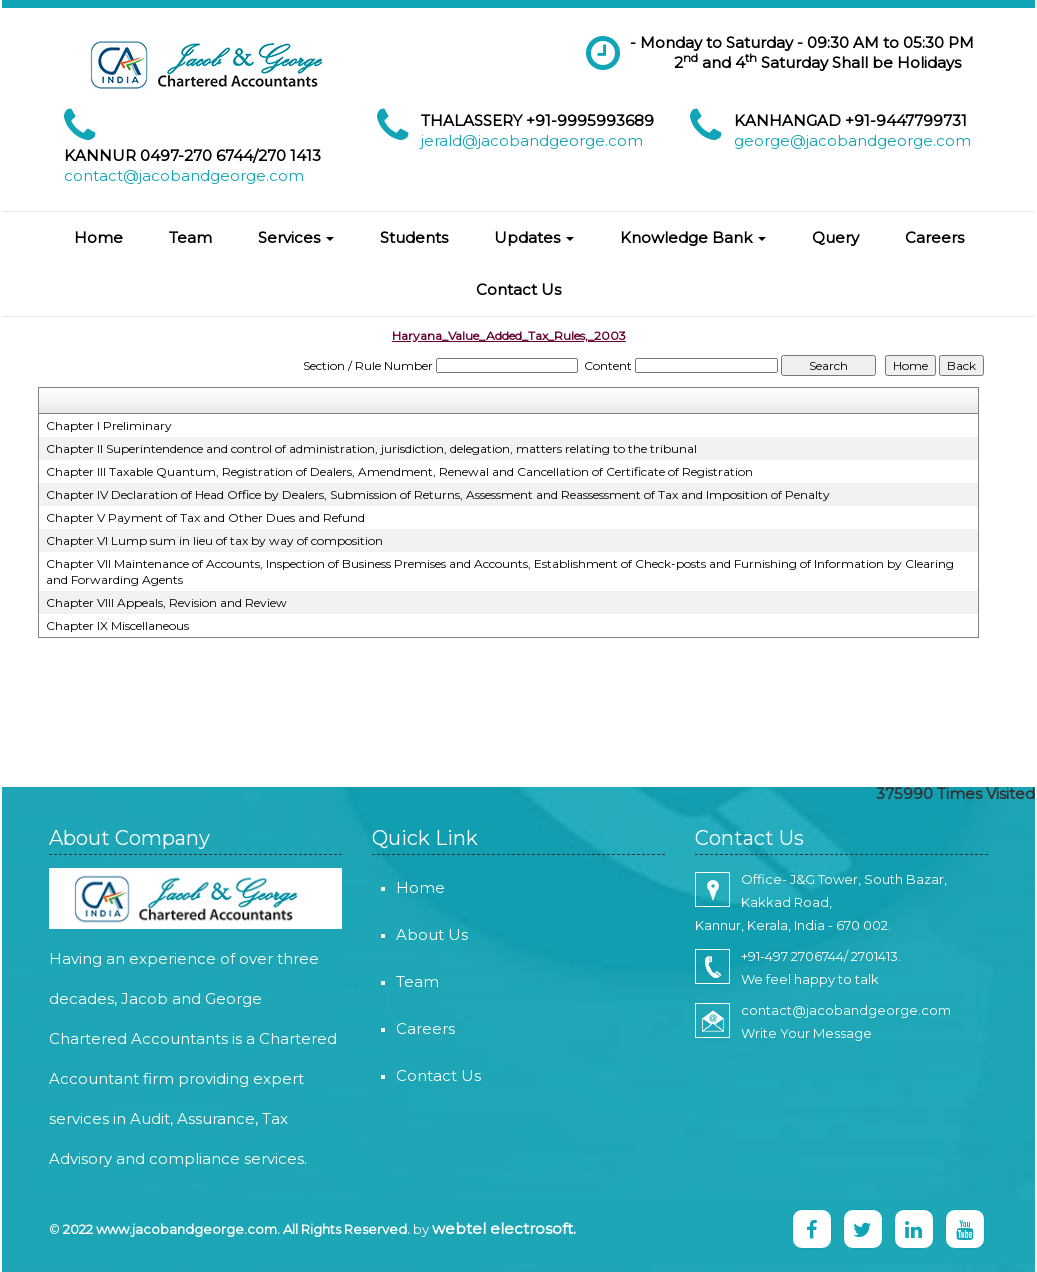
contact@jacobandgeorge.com (184, 175)
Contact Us (518, 289)
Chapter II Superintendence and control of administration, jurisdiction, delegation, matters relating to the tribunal (371, 448)
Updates (534, 237)
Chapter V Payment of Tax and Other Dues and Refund (205, 517)
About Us (414, 934)
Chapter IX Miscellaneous (117, 625)
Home (98, 237)
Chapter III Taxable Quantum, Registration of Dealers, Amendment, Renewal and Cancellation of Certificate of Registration (399, 471)
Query (835, 237)
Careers (934, 237)
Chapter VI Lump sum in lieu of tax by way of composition (214, 540)
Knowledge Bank (693, 237)
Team (190, 237)
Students (414, 237)
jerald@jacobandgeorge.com (532, 140)
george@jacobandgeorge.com (852, 140)
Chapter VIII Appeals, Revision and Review (166, 602)
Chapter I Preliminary (109, 425)
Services (296, 237)
